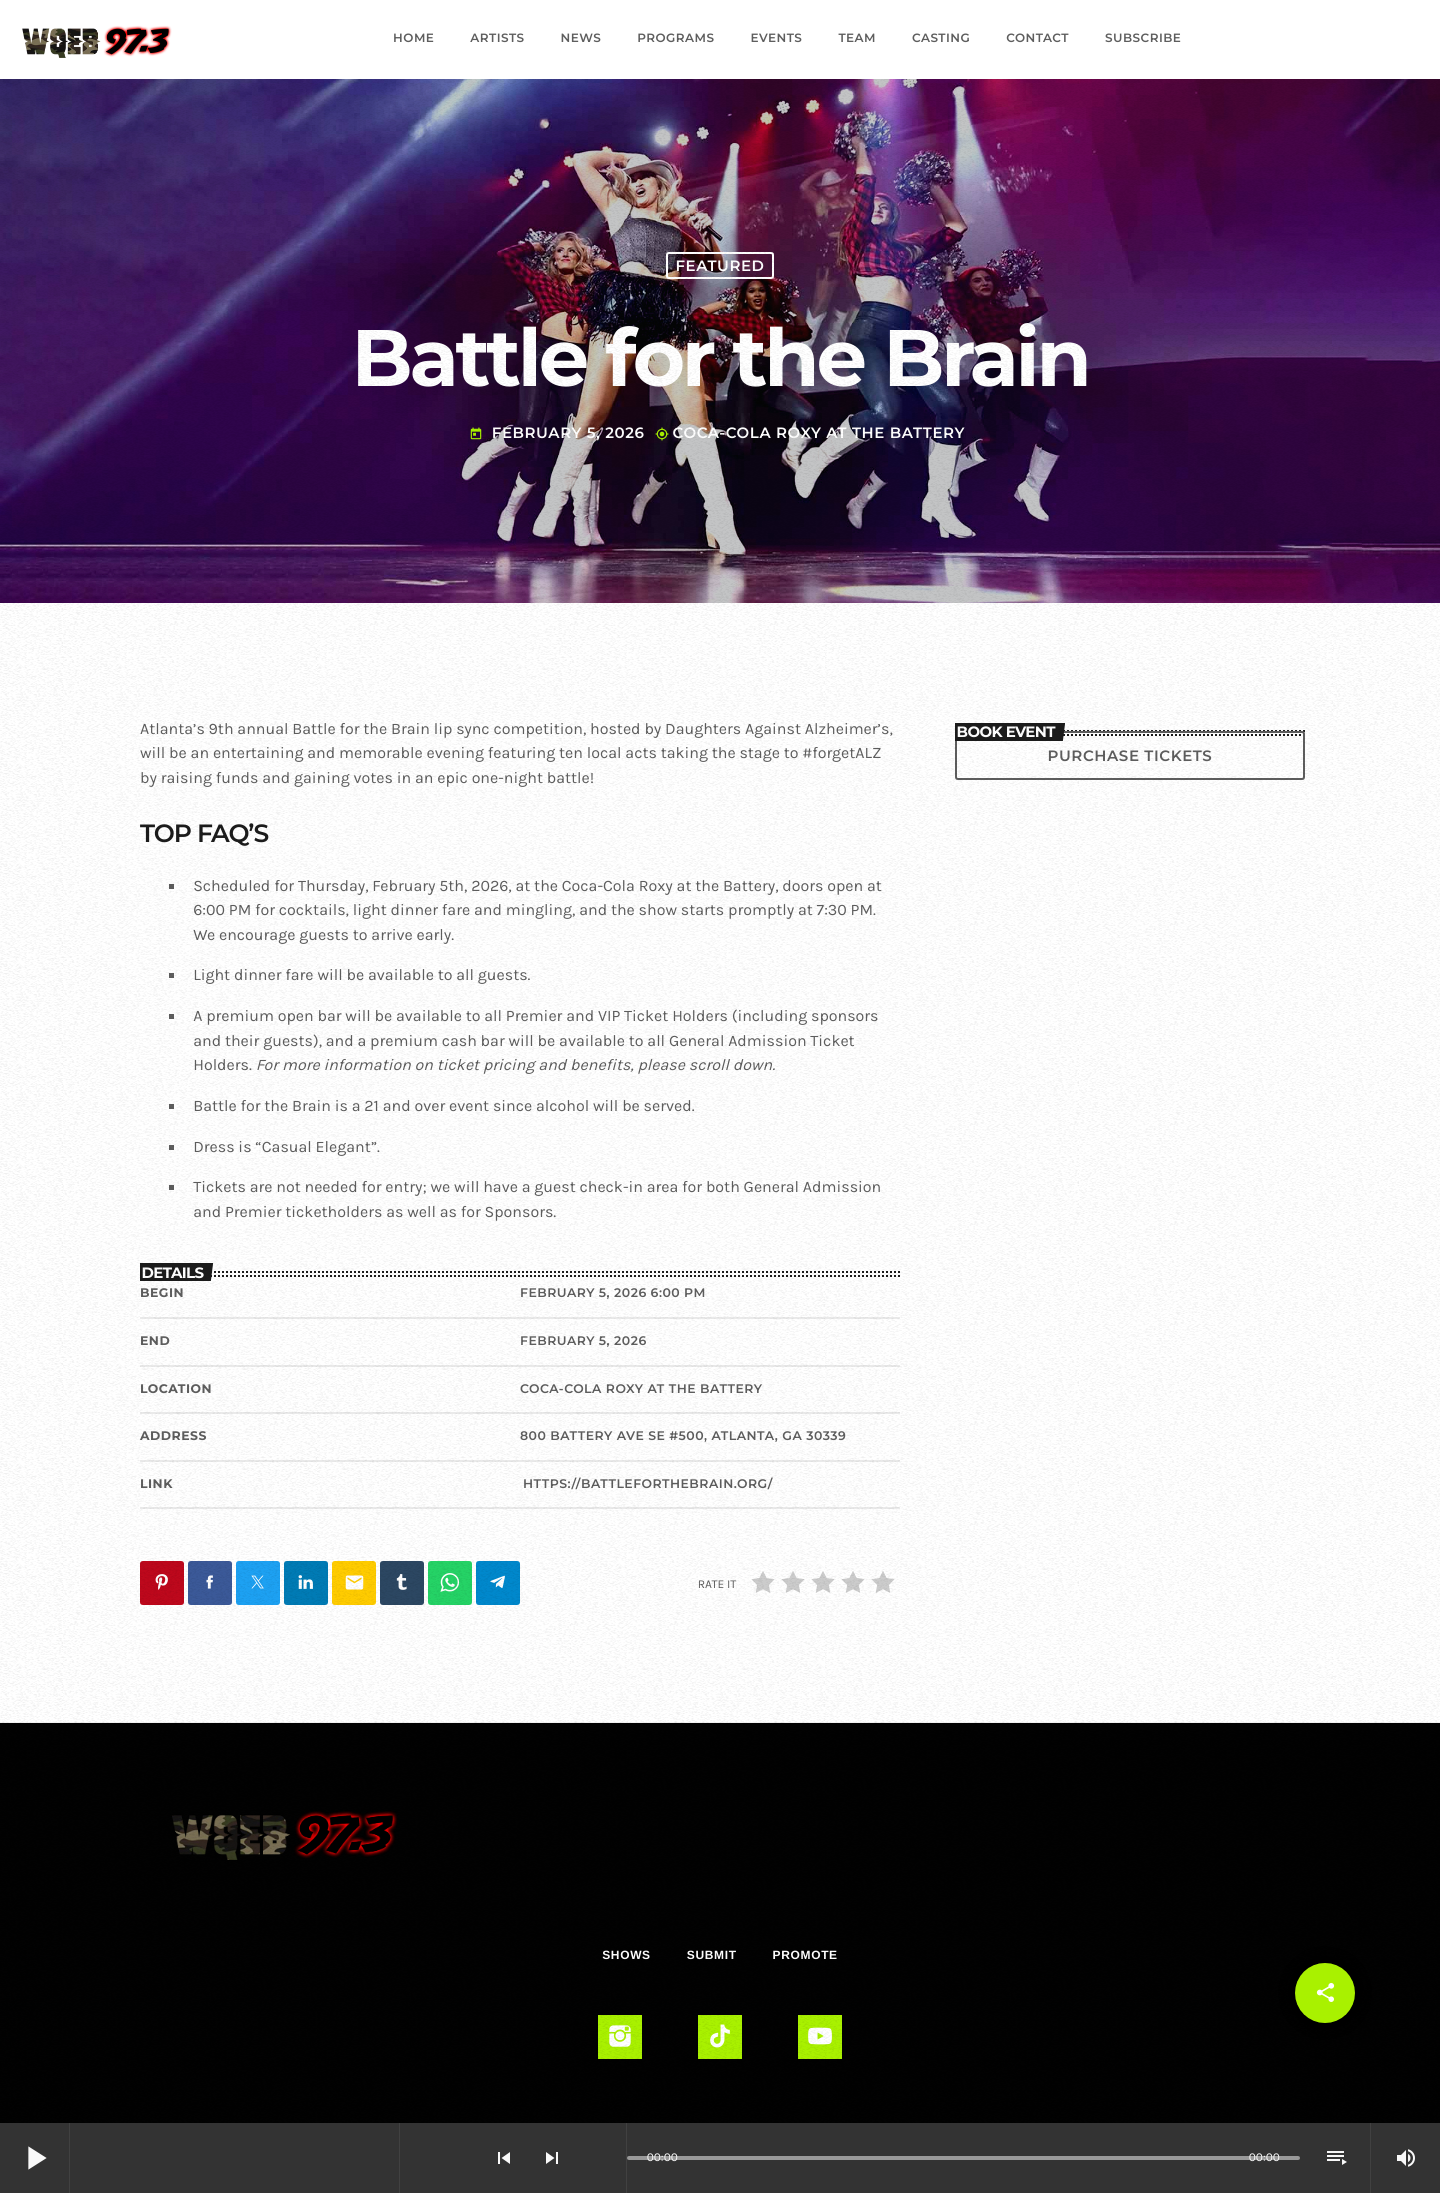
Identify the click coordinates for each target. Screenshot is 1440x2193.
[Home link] (96, 39)
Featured (719, 265)
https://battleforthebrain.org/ (648, 1484)
